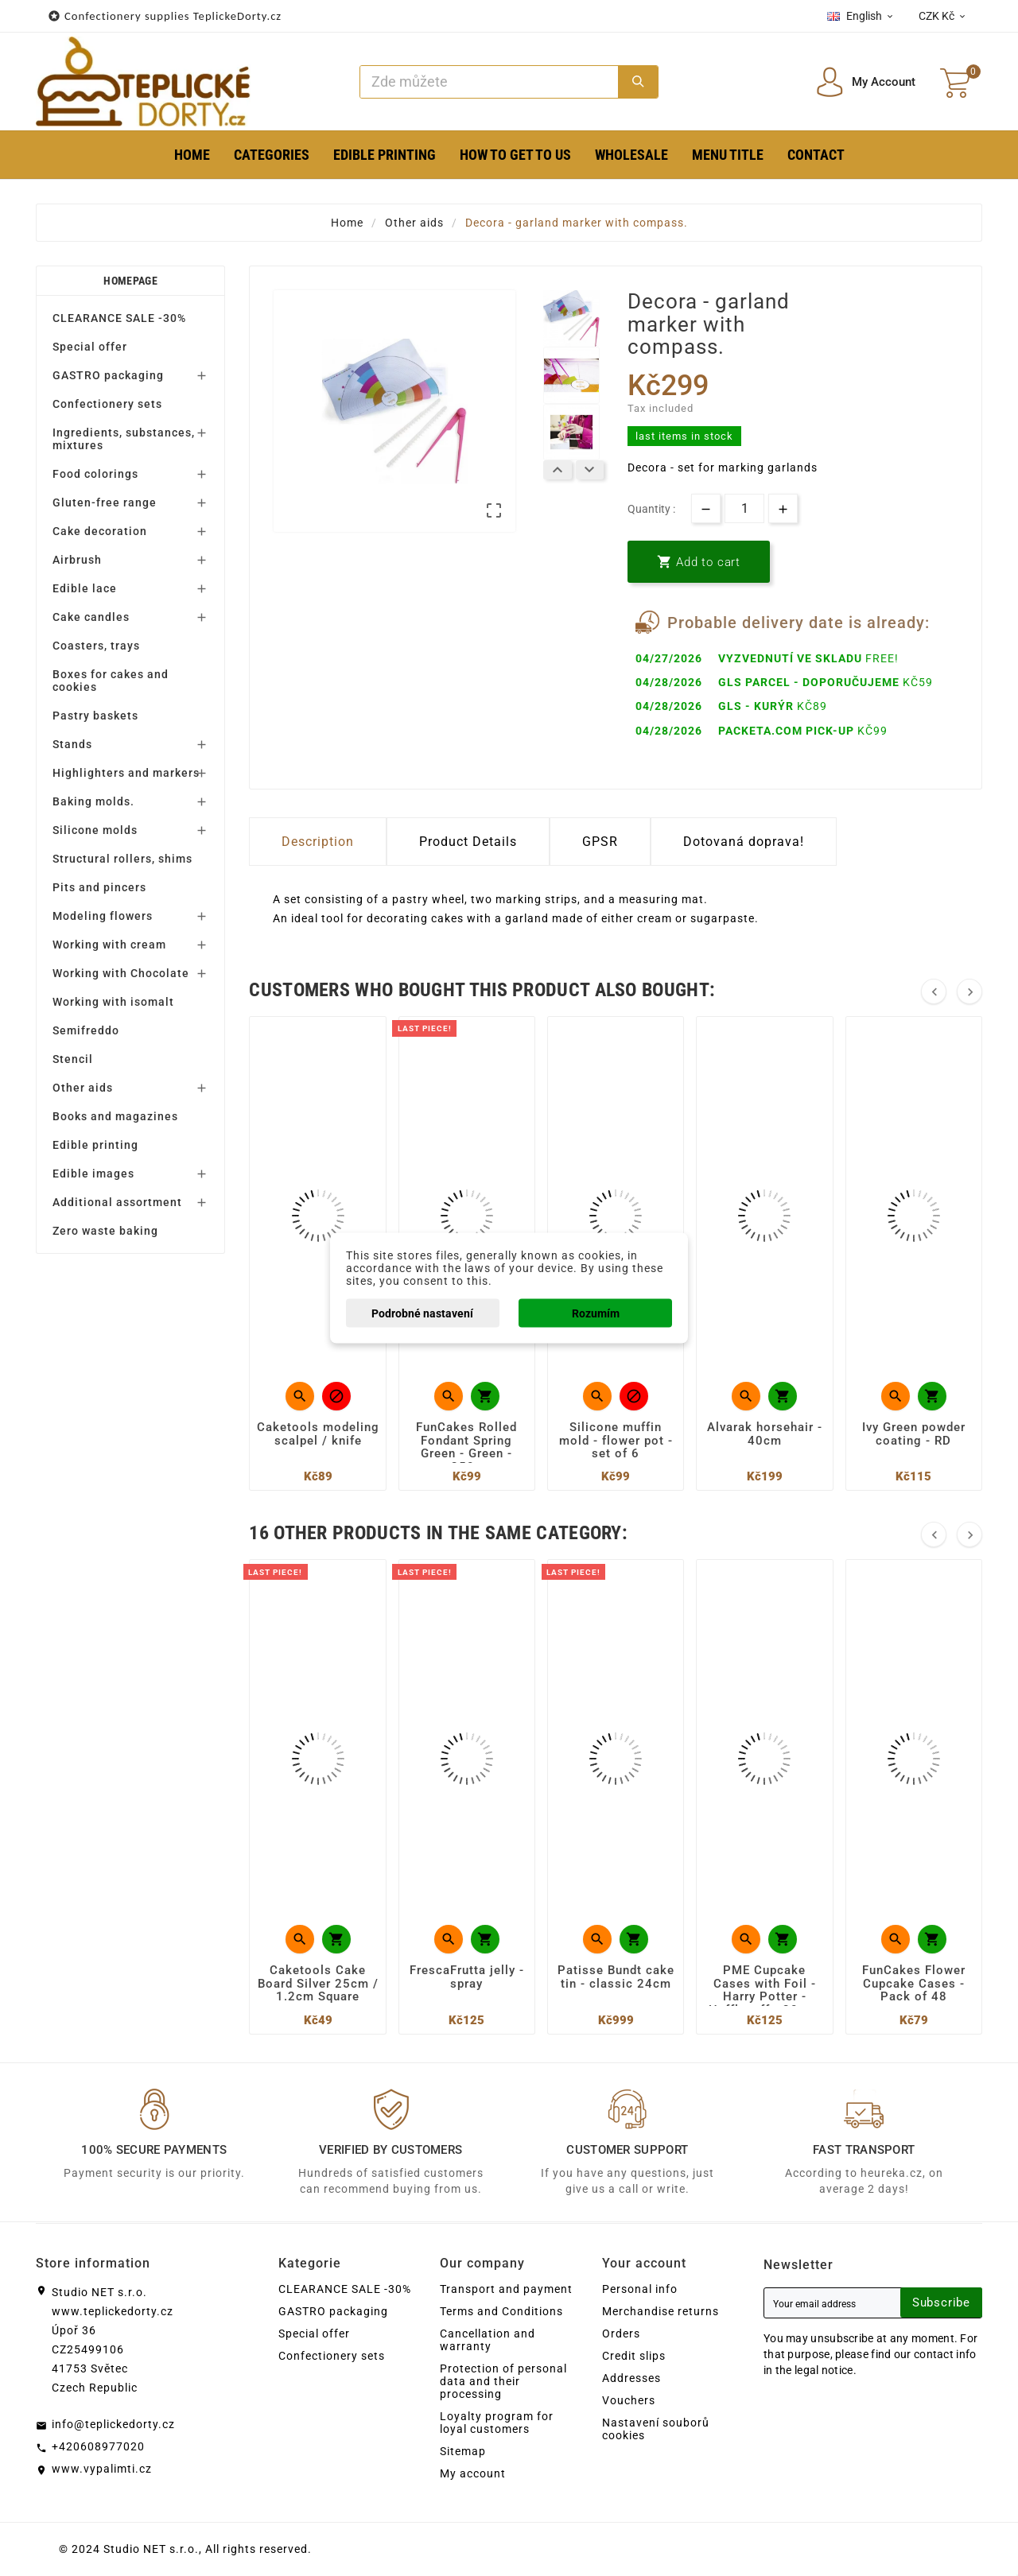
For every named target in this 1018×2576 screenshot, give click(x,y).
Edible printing (95, 1145)
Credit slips (634, 2355)
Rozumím (596, 1313)
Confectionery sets (107, 404)
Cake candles (91, 617)
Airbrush (77, 559)
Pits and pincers (99, 887)
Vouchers (628, 2400)
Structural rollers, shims (122, 858)
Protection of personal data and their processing (503, 2381)
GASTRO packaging (108, 375)
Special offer (89, 346)
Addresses (631, 2378)
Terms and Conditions (501, 2311)
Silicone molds (95, 830)
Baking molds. (93, 801)
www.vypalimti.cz (102, 2468)
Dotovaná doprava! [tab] (743, 841)
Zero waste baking (105, 1230)
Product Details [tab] (468, 841)
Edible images (93, 1173)
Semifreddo (85, 1030)
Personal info (640, 2289)
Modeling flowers (102, 916)
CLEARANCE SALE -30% (119, 318)
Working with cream (109, 944)
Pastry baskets (95, 715)
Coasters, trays (96, 645)
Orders (621, 2333)
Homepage (130, 280)
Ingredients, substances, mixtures (123, 439)
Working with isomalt (113, 1001)
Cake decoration (99, 531)
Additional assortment (117, 1202)
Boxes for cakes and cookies (110, 680)
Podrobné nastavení (422, 1313)
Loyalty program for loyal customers (497, 2422)
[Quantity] (744, 508)
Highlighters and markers (126, 772)
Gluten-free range (104, 502)
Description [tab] (318, 841)
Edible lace (84, 588)
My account (473, 2473)
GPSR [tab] (600, 841)
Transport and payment (506, 2289)
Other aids (82, 1087)
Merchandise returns (660, 2311)
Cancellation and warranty (487, 2340)
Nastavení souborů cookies (655, 2429)
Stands (72, 744)
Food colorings (95, 473)
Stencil (72, 1059)
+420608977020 (98, 2446)
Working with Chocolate (120, 973)
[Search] (489, 82)
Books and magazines (115, 1116)
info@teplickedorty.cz (113, 2424)
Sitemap (463, 2451)
